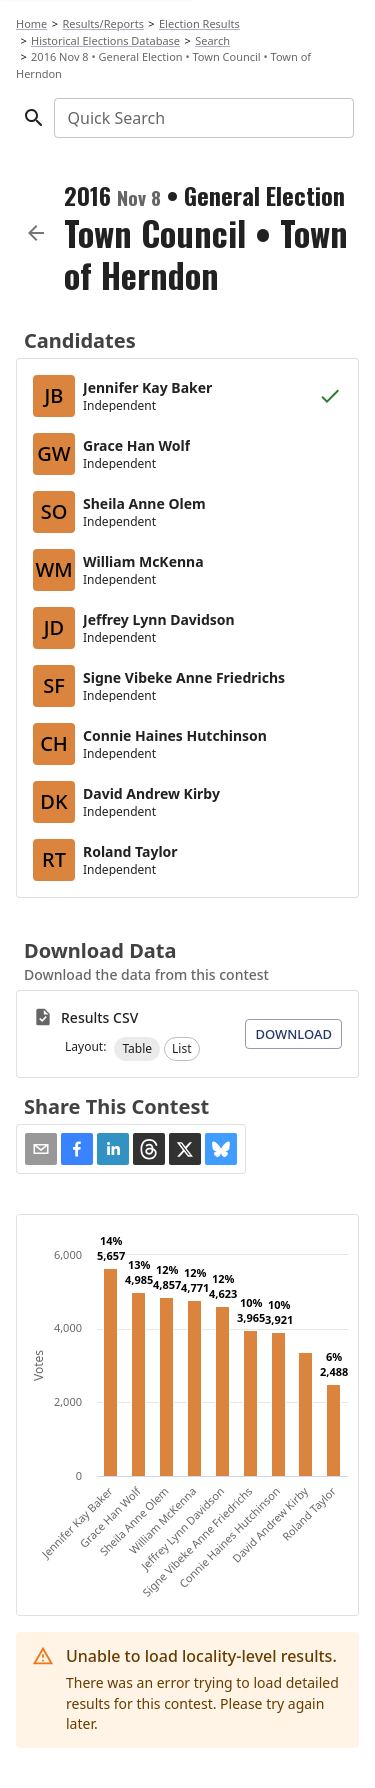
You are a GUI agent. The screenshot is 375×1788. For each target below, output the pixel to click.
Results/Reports (103, 23)
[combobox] (202, 118)
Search (212, 40)
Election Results (199, 23)
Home (31, 23)
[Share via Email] (41, 1149)
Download (293, 1034)
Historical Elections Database (105, 40)
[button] (137, 1049)
